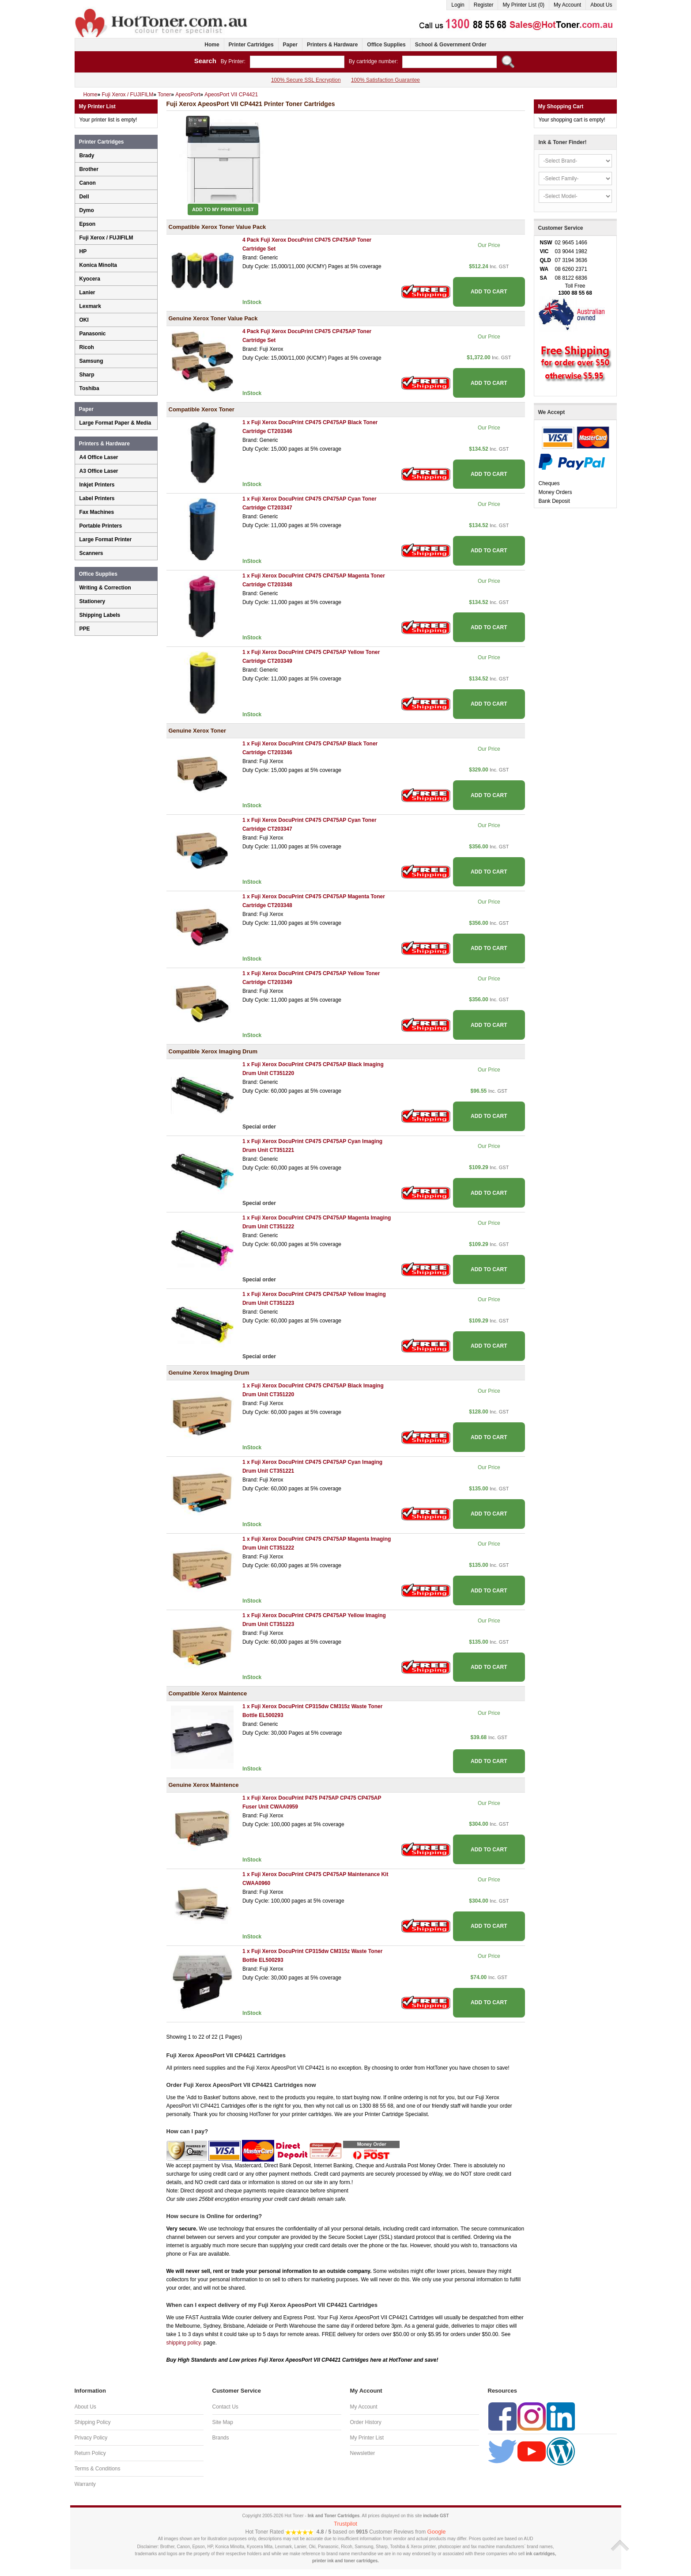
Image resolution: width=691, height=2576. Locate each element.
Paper (290, 45)
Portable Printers (100, 526)
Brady (86, 155)
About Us (601, 5)
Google (436, 2531)
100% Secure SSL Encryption (306, 80)
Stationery (92, 601)
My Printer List (367, 2438)
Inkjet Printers (97, 485)
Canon (87, 183)
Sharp (86, 375)
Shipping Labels (100, 615)
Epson (87, 224)
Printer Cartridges (251, 45)
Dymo (86, 210)
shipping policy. (184, 2343)
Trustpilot (345, 2523)
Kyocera (89, 279)
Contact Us (225, 2407)
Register (484, 5)
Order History (365, 2422)
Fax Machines (96, 512)
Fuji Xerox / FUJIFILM (106, 238)
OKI (84, 320)
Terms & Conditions (98, 2469)
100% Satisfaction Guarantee (385, 80)
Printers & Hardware (332, 45)
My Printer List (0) (523, 5)
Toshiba (89, 388)
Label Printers (97, 498)
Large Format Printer (105, 539)
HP (83, 251)
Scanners (91, 553)
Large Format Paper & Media (115, 423)
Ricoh (86, 347)
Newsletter (362, 2453)
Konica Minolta (98, 265)
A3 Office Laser (98, 471)
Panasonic (92, 334)
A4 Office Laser (98, 457)
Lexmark (90, 306)
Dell (84, 197)
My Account (567, 5)
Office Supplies (386, 45)
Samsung (91, 361)
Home (211, 45)
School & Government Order (451, 45)
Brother (88, 169)
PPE (84, 629)
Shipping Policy (93, 2422)
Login (457, 5)
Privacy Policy (91, 2438)
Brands (220, 2438)
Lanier (87, 292)
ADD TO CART (489, 292)
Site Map (222, 2422)
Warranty (85, 2484)
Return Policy (90, 2453)
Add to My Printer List (223, 209)
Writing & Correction (105, 588)
